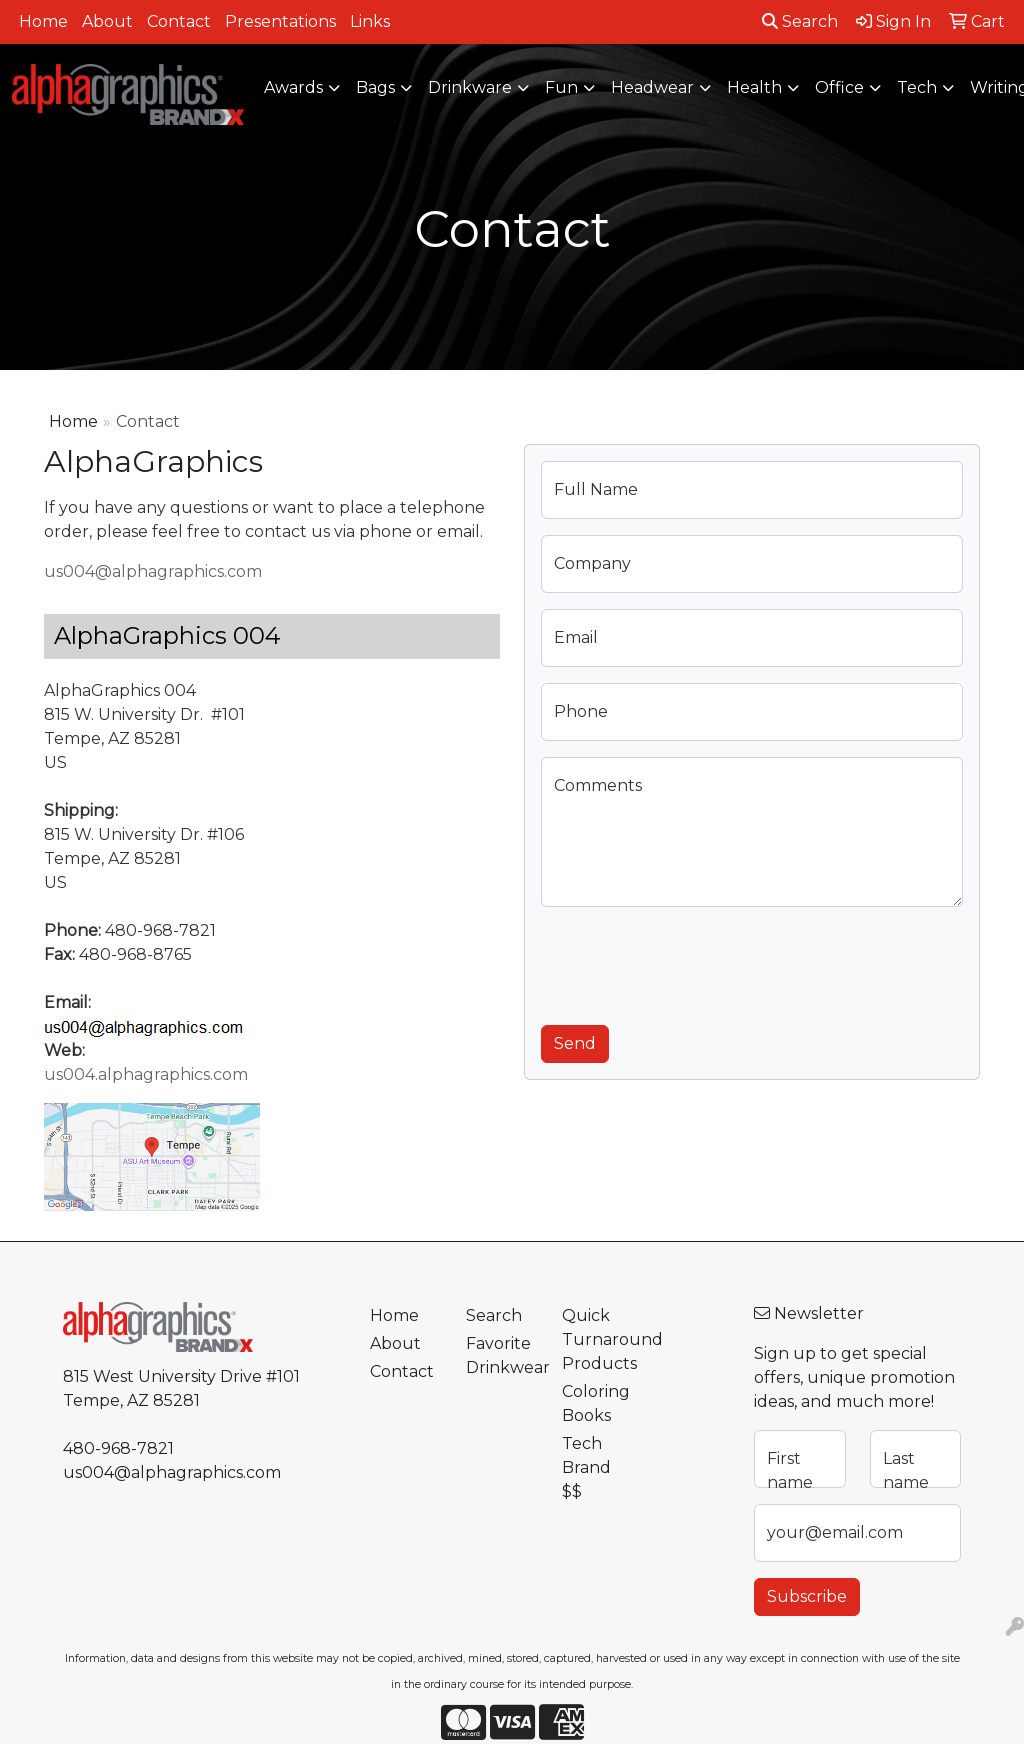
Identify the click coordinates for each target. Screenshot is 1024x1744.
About (107, 21)
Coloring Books (596, 1403)
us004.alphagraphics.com (146, 1074)
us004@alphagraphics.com (153, 571)
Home (43, 21)
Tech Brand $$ (586, 1467)
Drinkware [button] (470, 87)
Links (370, 21)
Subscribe (807, 1596)
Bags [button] (375, 87)
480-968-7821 (118, 1448)
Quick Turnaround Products (598, 1339)
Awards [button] (293, 87)
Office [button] (839, 87)
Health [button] (754, 87)
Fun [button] (561, 87)
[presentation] (693, 962)
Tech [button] (917, 87)
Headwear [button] (652, 87)
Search (800, 21)
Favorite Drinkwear (502, 1355)
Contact (179, 21)
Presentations (280, 21)
